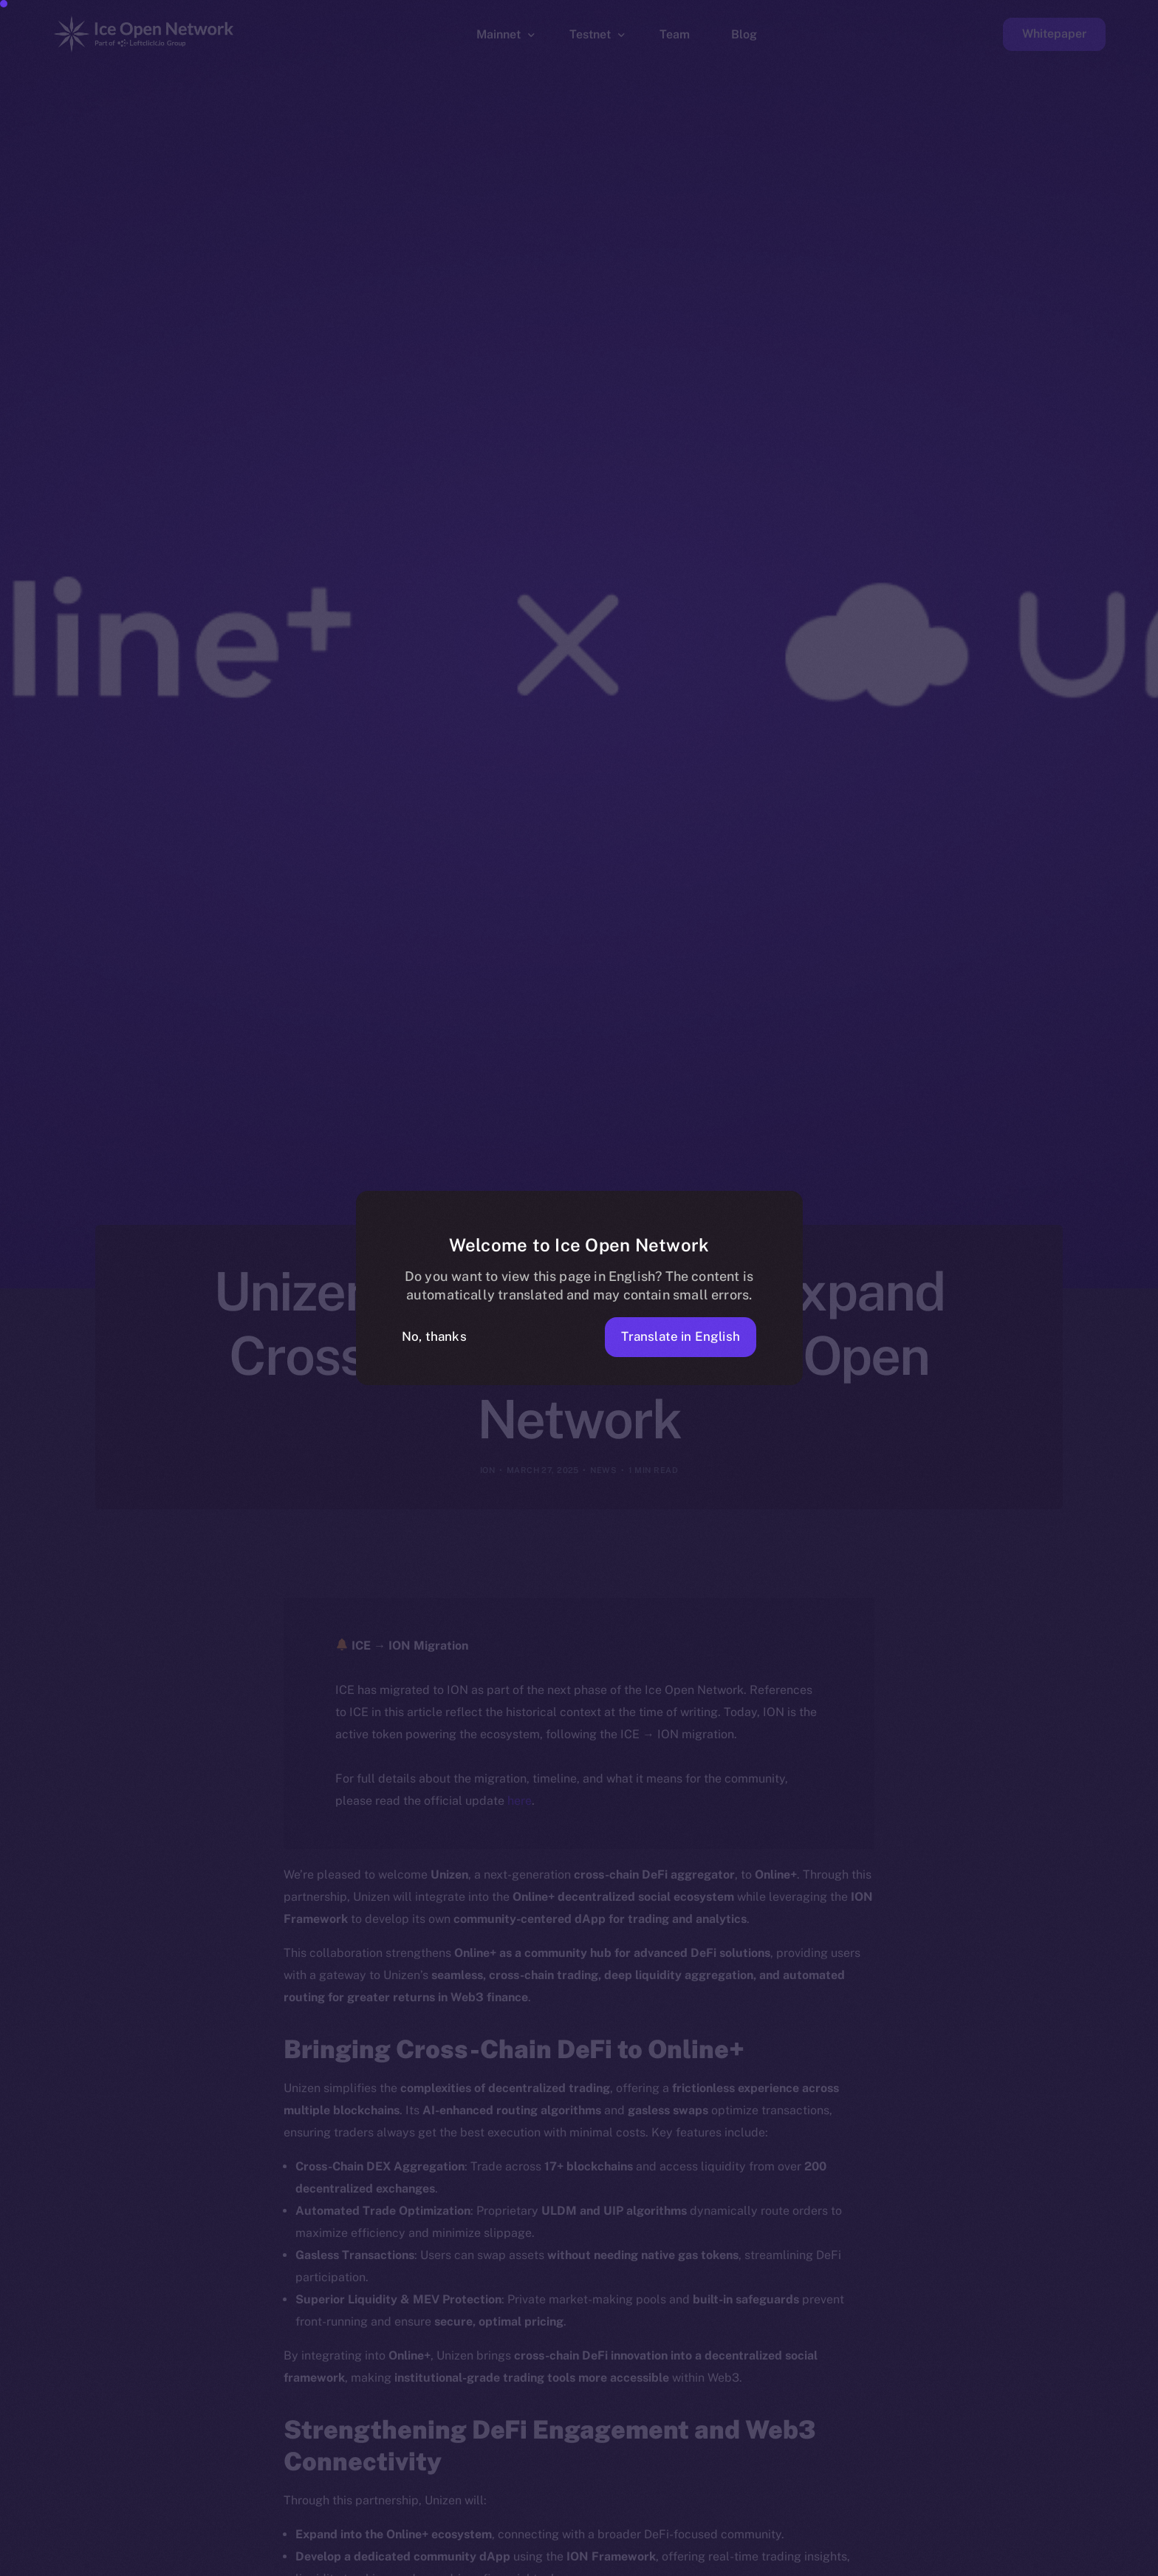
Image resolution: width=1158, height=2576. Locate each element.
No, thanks (434, 1336)
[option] (441, 2563)
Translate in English (680, 1336)
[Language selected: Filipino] (781, 2562)
